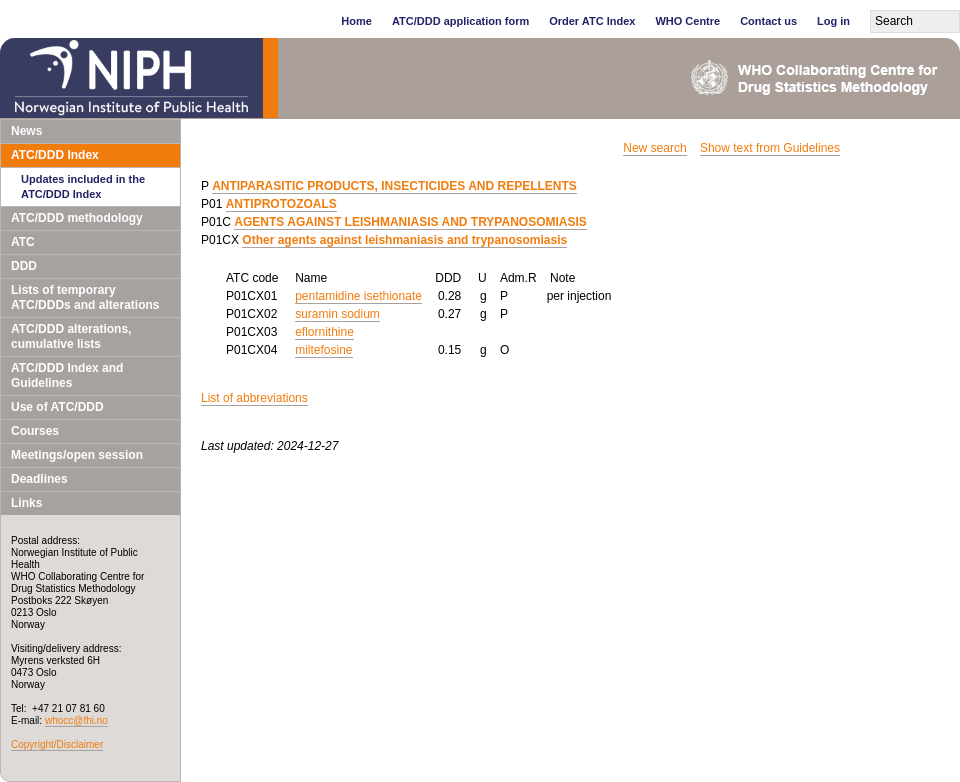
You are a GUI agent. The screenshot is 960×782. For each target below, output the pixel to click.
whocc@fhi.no (76, 720)
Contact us (768, 21)
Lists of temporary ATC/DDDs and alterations (85, 297)
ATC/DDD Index (55, 155)
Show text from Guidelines (770, 148)
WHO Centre (687, 21)
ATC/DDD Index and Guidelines (67, 375)
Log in (833, 21)
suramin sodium (337, 314)
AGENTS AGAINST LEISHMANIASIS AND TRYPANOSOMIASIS (410, 222)
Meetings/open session (77, 455)
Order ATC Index (592, 21)
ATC (23, 242)
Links (26, 503)
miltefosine (323, 350)
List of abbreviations (254, 398)
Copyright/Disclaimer (57, 744)
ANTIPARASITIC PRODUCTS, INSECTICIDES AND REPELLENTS (394, 186)
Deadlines (39, 479)
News (26, 131)
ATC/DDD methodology (77, 218)
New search (654, 148)
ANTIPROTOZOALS (281, 204)
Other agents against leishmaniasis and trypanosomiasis (404, 240)
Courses (35, 431)
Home (356, 21)
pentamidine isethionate (358, 296)
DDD (24, 266)
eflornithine (324, 332)
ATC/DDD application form (460, 21)
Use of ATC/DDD (57, 407)
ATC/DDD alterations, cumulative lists (71, 336)
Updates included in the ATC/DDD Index (83, 186)
